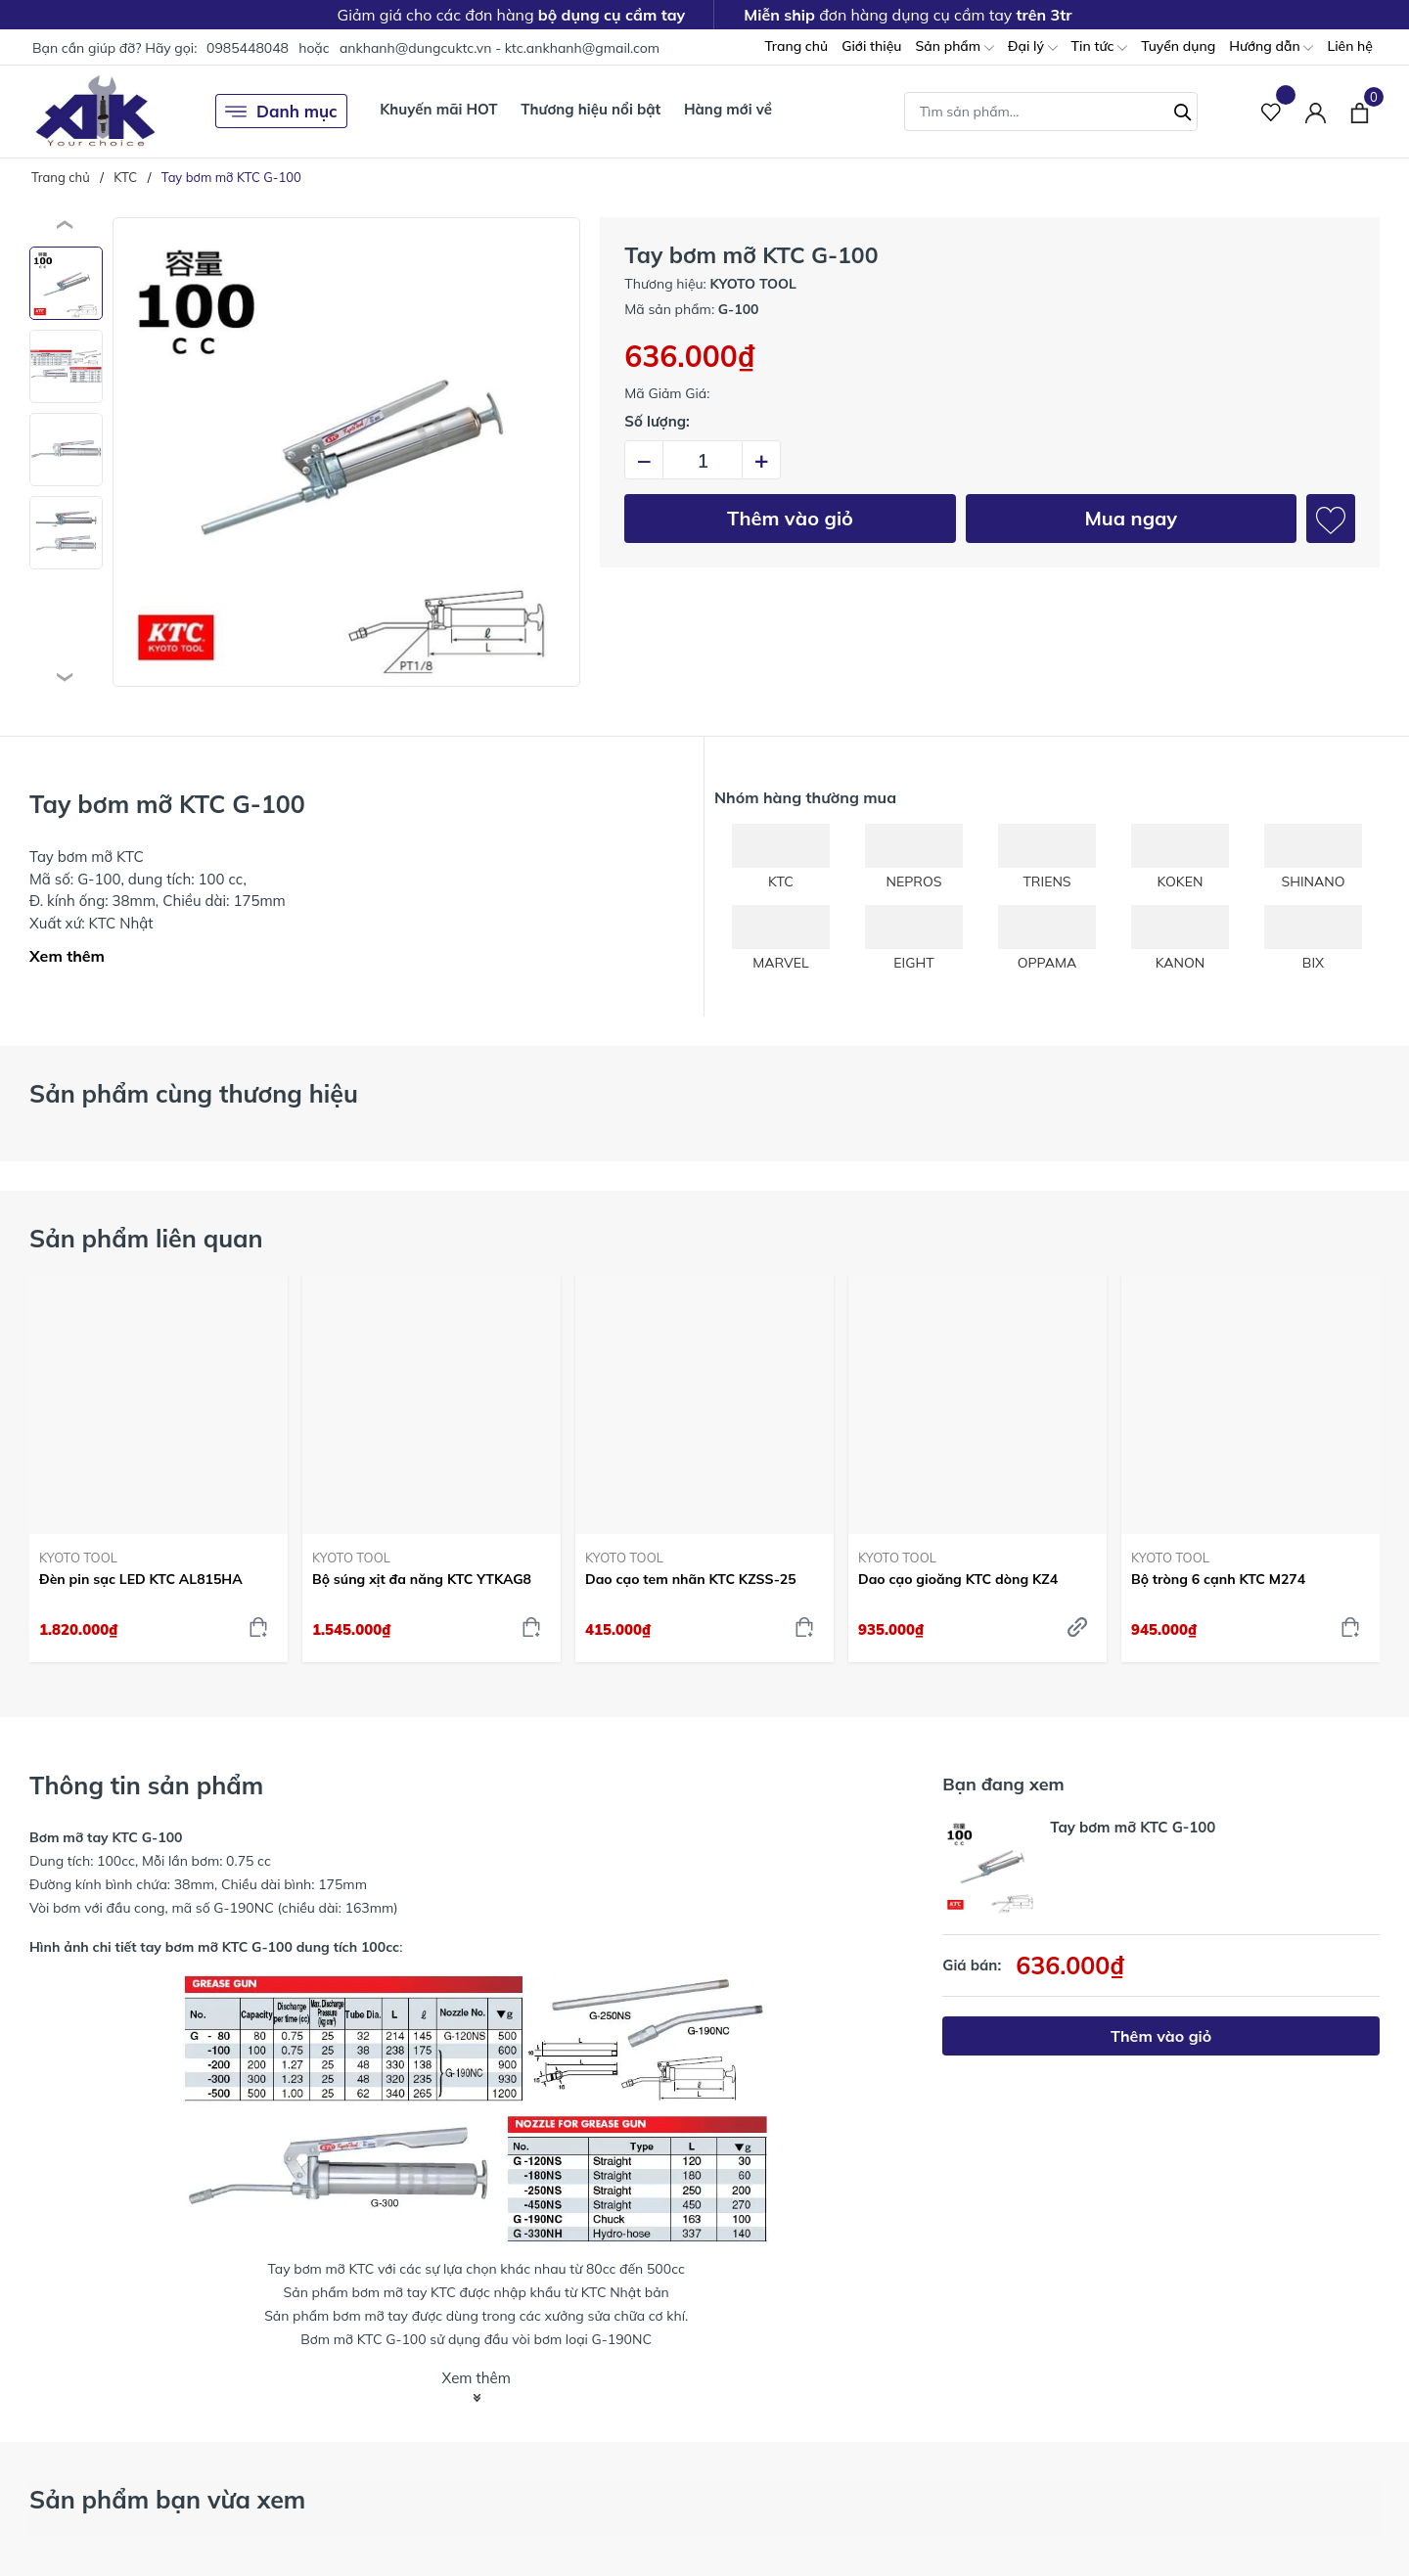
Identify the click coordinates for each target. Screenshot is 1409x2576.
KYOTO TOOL (78, 1557)
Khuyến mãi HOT (438, 109)
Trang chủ (796, 46)
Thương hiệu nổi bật (590, 109)
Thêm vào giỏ (790, 518)
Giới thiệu (871, 46)
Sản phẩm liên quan (146, 1238)
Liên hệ (1350, 46)
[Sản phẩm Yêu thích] (1271, 111)
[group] (346, 452)
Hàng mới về (728, 109)
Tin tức (1099, 47)
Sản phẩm (954, 47)
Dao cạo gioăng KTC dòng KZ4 (958, 1579)
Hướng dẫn (1271, 47)
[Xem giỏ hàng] (1359, 110)
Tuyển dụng (1178, 46)
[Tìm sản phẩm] (1051, 111)
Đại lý (1033, 47)
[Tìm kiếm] (1183, 109)
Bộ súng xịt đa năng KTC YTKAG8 (421, 1579)
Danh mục (281, 111)
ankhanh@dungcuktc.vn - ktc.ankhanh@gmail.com (499, 48)
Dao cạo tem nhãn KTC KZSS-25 (690, 1579)
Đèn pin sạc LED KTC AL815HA (141, 1579)
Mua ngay (1130, 518)
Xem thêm (67, 956)
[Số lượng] (702, 459)
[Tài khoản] (1315, 111)
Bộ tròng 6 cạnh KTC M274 (1218, 1579)
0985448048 (247, 48)
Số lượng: (657, 421)
